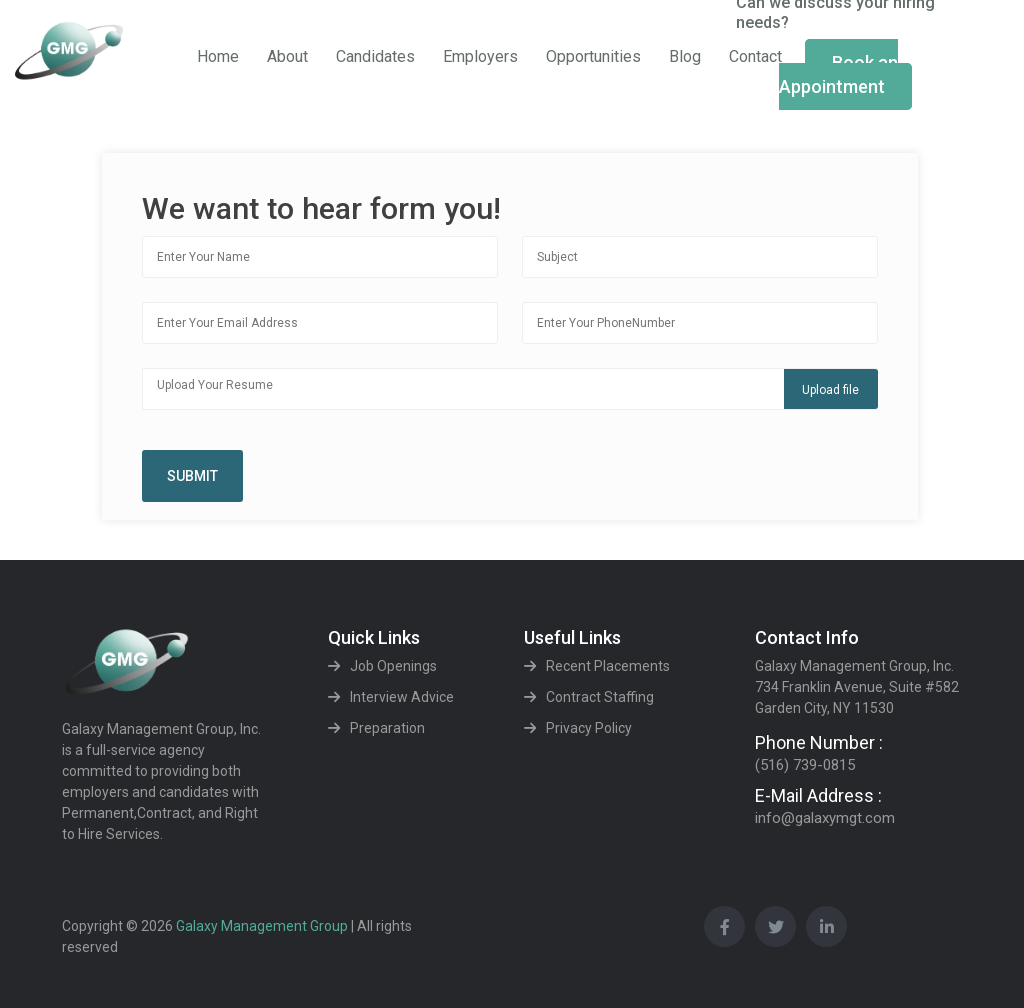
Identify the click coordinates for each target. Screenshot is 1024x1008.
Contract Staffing (600, 697)
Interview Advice (402, 697)
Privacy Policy (589, 728)
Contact (755, 56)
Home (218, 56)
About (287, 56)
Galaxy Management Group (263, 926)
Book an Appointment (838, 74)
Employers (480, 56)
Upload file (830, 390)
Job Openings (393, 666)
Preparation (387, 728)
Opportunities (593, 56)
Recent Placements (608, 666)
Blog (685, 56)
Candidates (375, 56)
